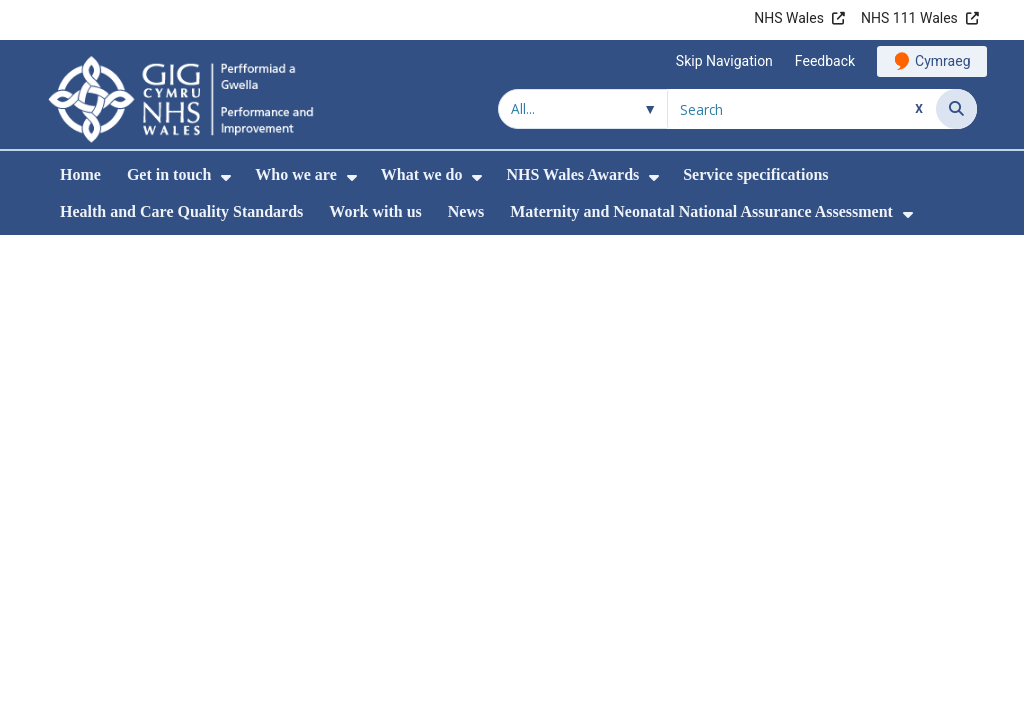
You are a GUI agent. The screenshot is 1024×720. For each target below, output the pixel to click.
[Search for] (802, 109)
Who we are (295, 174)
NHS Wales (789, 18)
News (466, 211)
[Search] (956, 109)
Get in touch (169, 174)
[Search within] (583, 109)
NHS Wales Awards (572, 174)
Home (80, 174)
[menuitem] (226, 177)
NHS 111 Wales (909, 18)
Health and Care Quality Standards (181, 211)
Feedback (825, 61)
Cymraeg (942, 61)
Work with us (375, 211)
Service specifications (755, 174)
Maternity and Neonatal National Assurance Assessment (701, 211)
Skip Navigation (724, 61)
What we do (422, 174)
